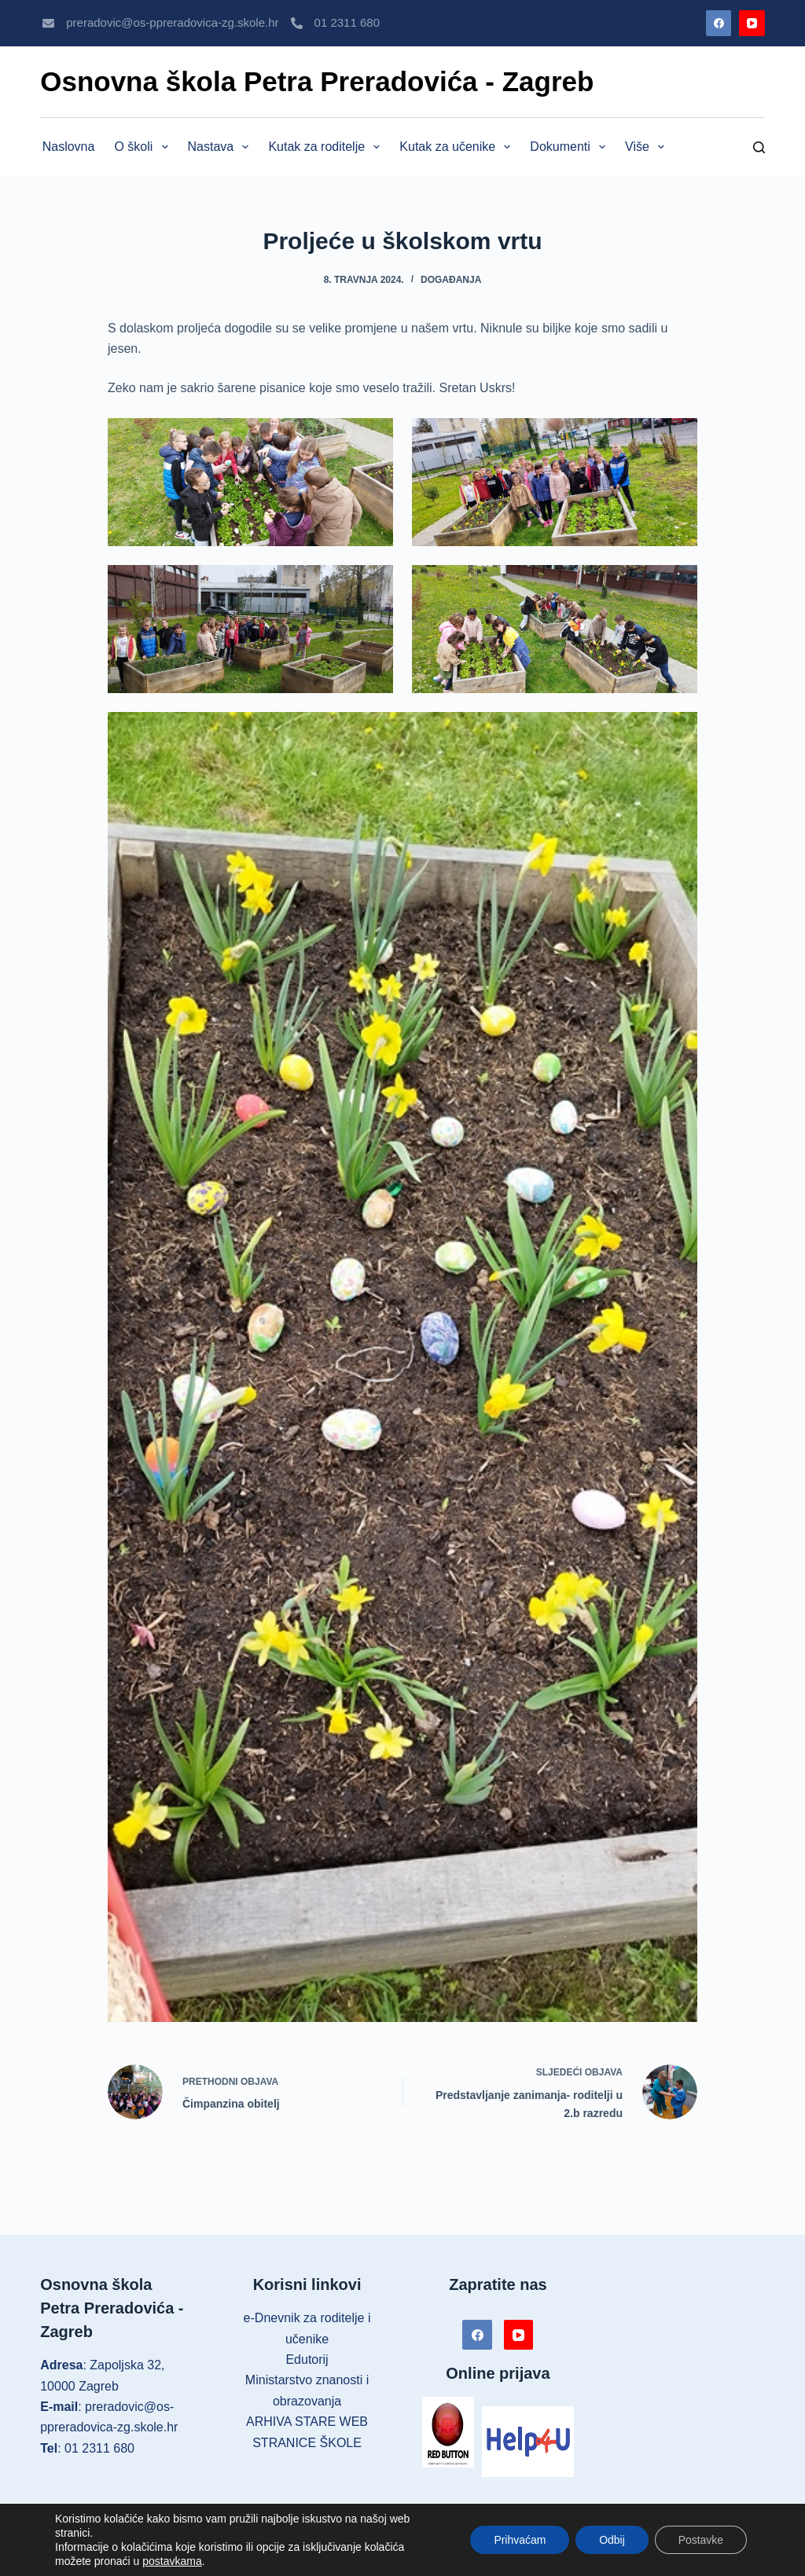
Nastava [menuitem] (221, 147)
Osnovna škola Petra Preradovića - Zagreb (317, 81)
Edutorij (306, 2359)
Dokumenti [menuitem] (571, 147)
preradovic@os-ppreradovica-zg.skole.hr (172, 22)
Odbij (612, 2540)
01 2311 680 (347, 22)
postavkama (171, 2561)
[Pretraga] (759, 147)
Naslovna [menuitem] (68, 146)
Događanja (451, 279)
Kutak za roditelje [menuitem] (327, 147)
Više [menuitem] (648, 147)
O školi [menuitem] (144, 147)
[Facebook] (719, 23)
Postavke (700, 2540)
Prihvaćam (520, 2540)
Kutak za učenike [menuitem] (457, 147)
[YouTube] (752, 23)
